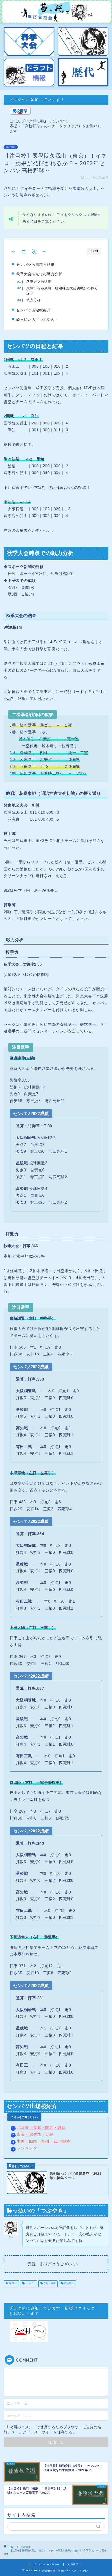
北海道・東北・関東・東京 (41, 2127)
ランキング (27, 2148)
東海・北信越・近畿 (35, 2134)
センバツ (30, 2283)
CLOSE (94, 251)
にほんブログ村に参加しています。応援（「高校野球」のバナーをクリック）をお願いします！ (55, 126)
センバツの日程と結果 (35, 265)
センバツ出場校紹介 (33, 310)
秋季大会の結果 (38, 282)
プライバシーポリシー (47, 2564)
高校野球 (11, 147)
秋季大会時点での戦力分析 (39, 274)
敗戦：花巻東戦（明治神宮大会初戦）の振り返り (62, 291)
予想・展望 (49, 2283)
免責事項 (73, 2564)
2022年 (12, 2283)
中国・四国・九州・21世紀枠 (43, 2141)
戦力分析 (33, 300)
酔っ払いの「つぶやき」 (37, 319)
